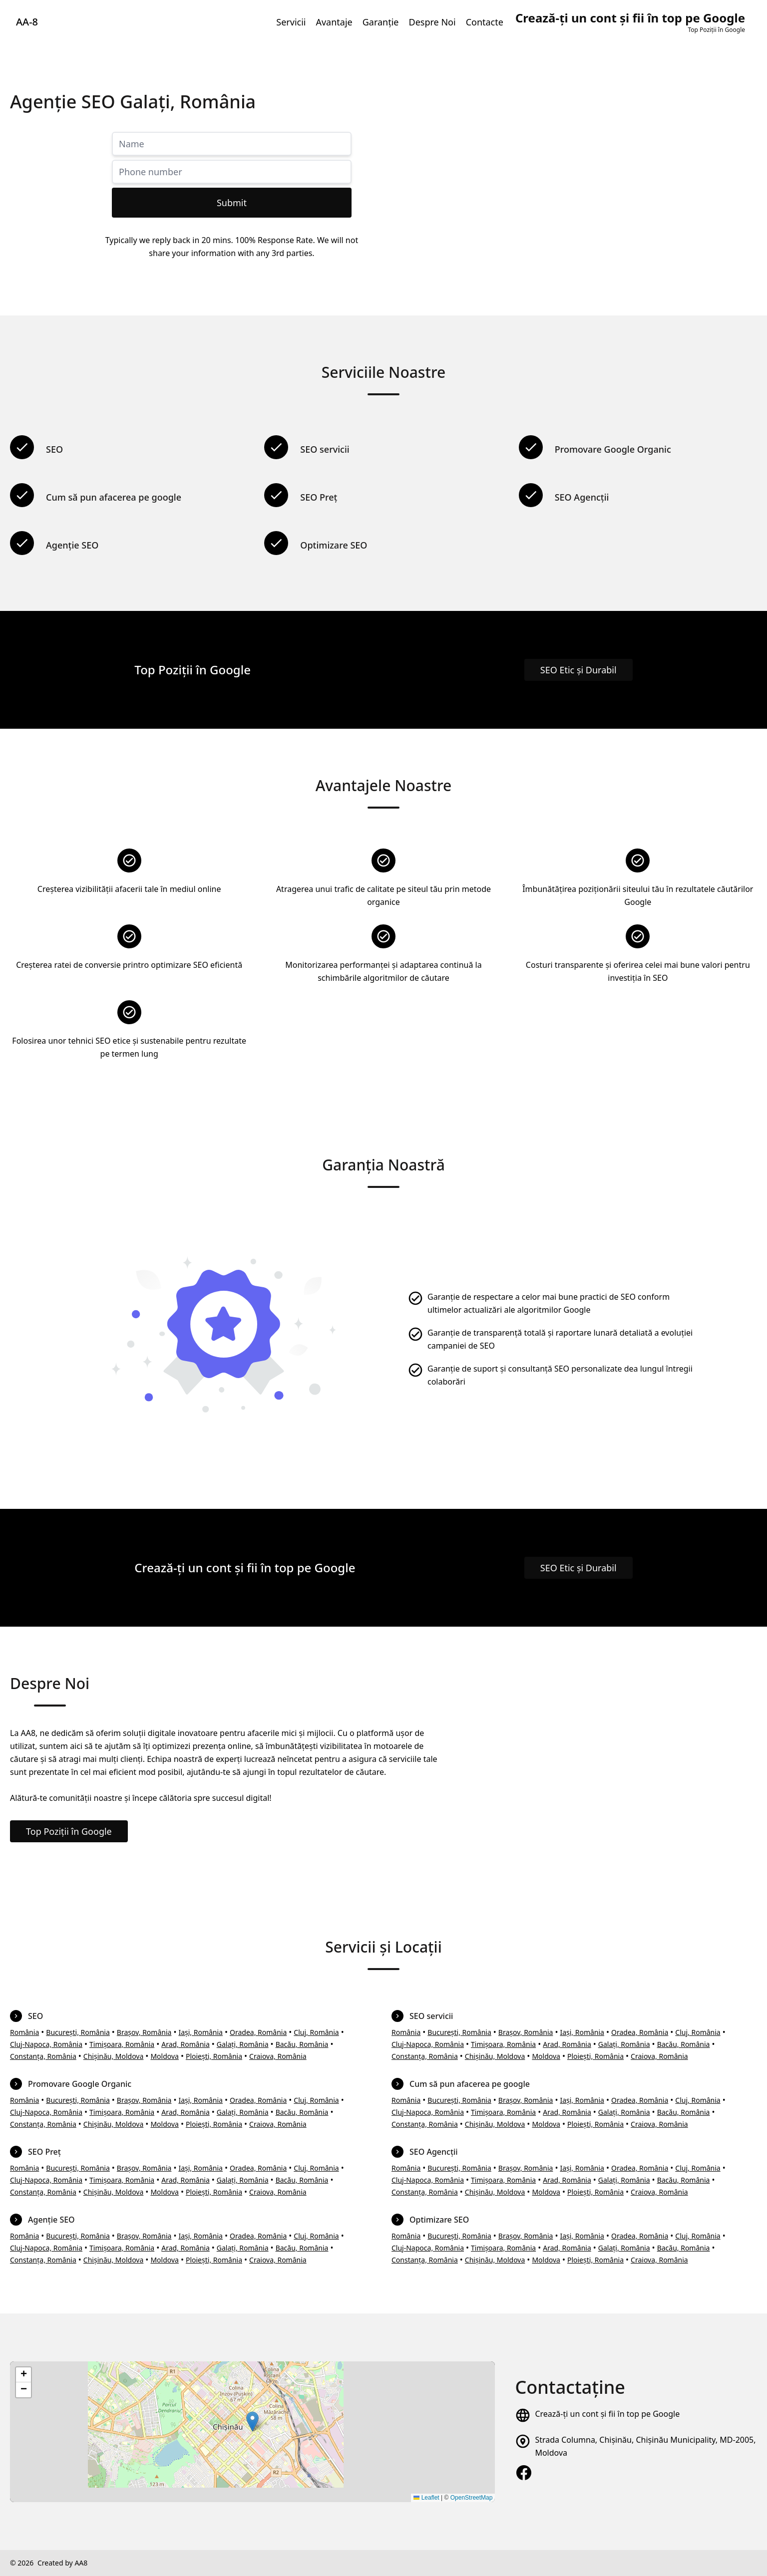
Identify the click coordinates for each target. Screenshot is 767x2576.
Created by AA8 (62, 2563)
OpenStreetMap (471, 2497)
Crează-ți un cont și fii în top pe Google (607, 2413)
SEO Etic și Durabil (578, 670)
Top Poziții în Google (69, 1831)
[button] (252, 2421)
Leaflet (426, 2497)
